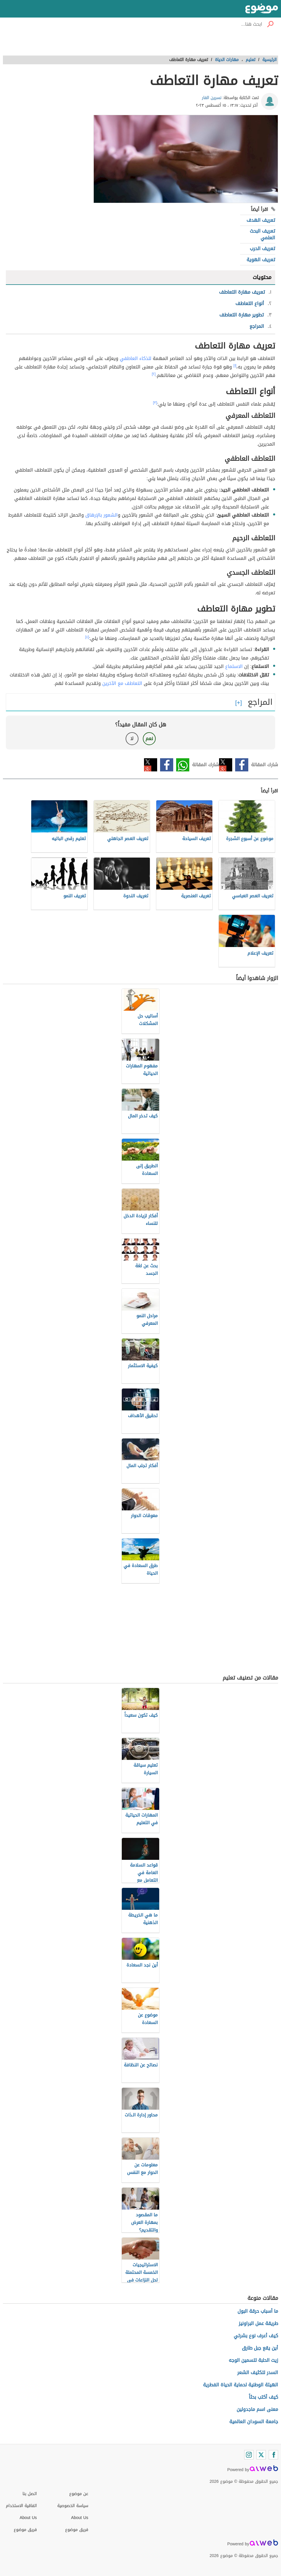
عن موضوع (78, 2494)
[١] (234, 365)
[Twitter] (261, 2454)
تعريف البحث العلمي (262, 234)
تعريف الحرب (262, 248)
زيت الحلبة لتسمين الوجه (253, 2360)
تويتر (225, 764)
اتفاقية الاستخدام (21, 2506)
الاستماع (234, 666)
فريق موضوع (25, 2530)
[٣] (155, 402)
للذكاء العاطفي (135, 358)
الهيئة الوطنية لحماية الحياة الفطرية (240, 2384)
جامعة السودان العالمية (253, 2421)
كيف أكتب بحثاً (263, 2397)
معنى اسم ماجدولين (257, 2409)
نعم (149, 738)
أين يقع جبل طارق (260, 2347)
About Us (28, 2518)
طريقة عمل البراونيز (258, 2323)
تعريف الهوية (261, 259)
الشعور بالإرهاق (101, 515)
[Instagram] (249, 2454)
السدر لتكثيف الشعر (257, 2372)
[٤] (87, 637)
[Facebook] (273, 2454)
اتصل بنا (29, 2494)
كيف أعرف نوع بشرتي (256, 2335)
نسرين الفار (211, 98)
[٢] (154, 374)
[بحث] (270, 24)
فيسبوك (241, 764)
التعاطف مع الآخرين (122, 683)
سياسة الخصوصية (72, 2506)
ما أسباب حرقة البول (257, 2311)
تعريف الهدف (261, 220)
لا (131, 738)
